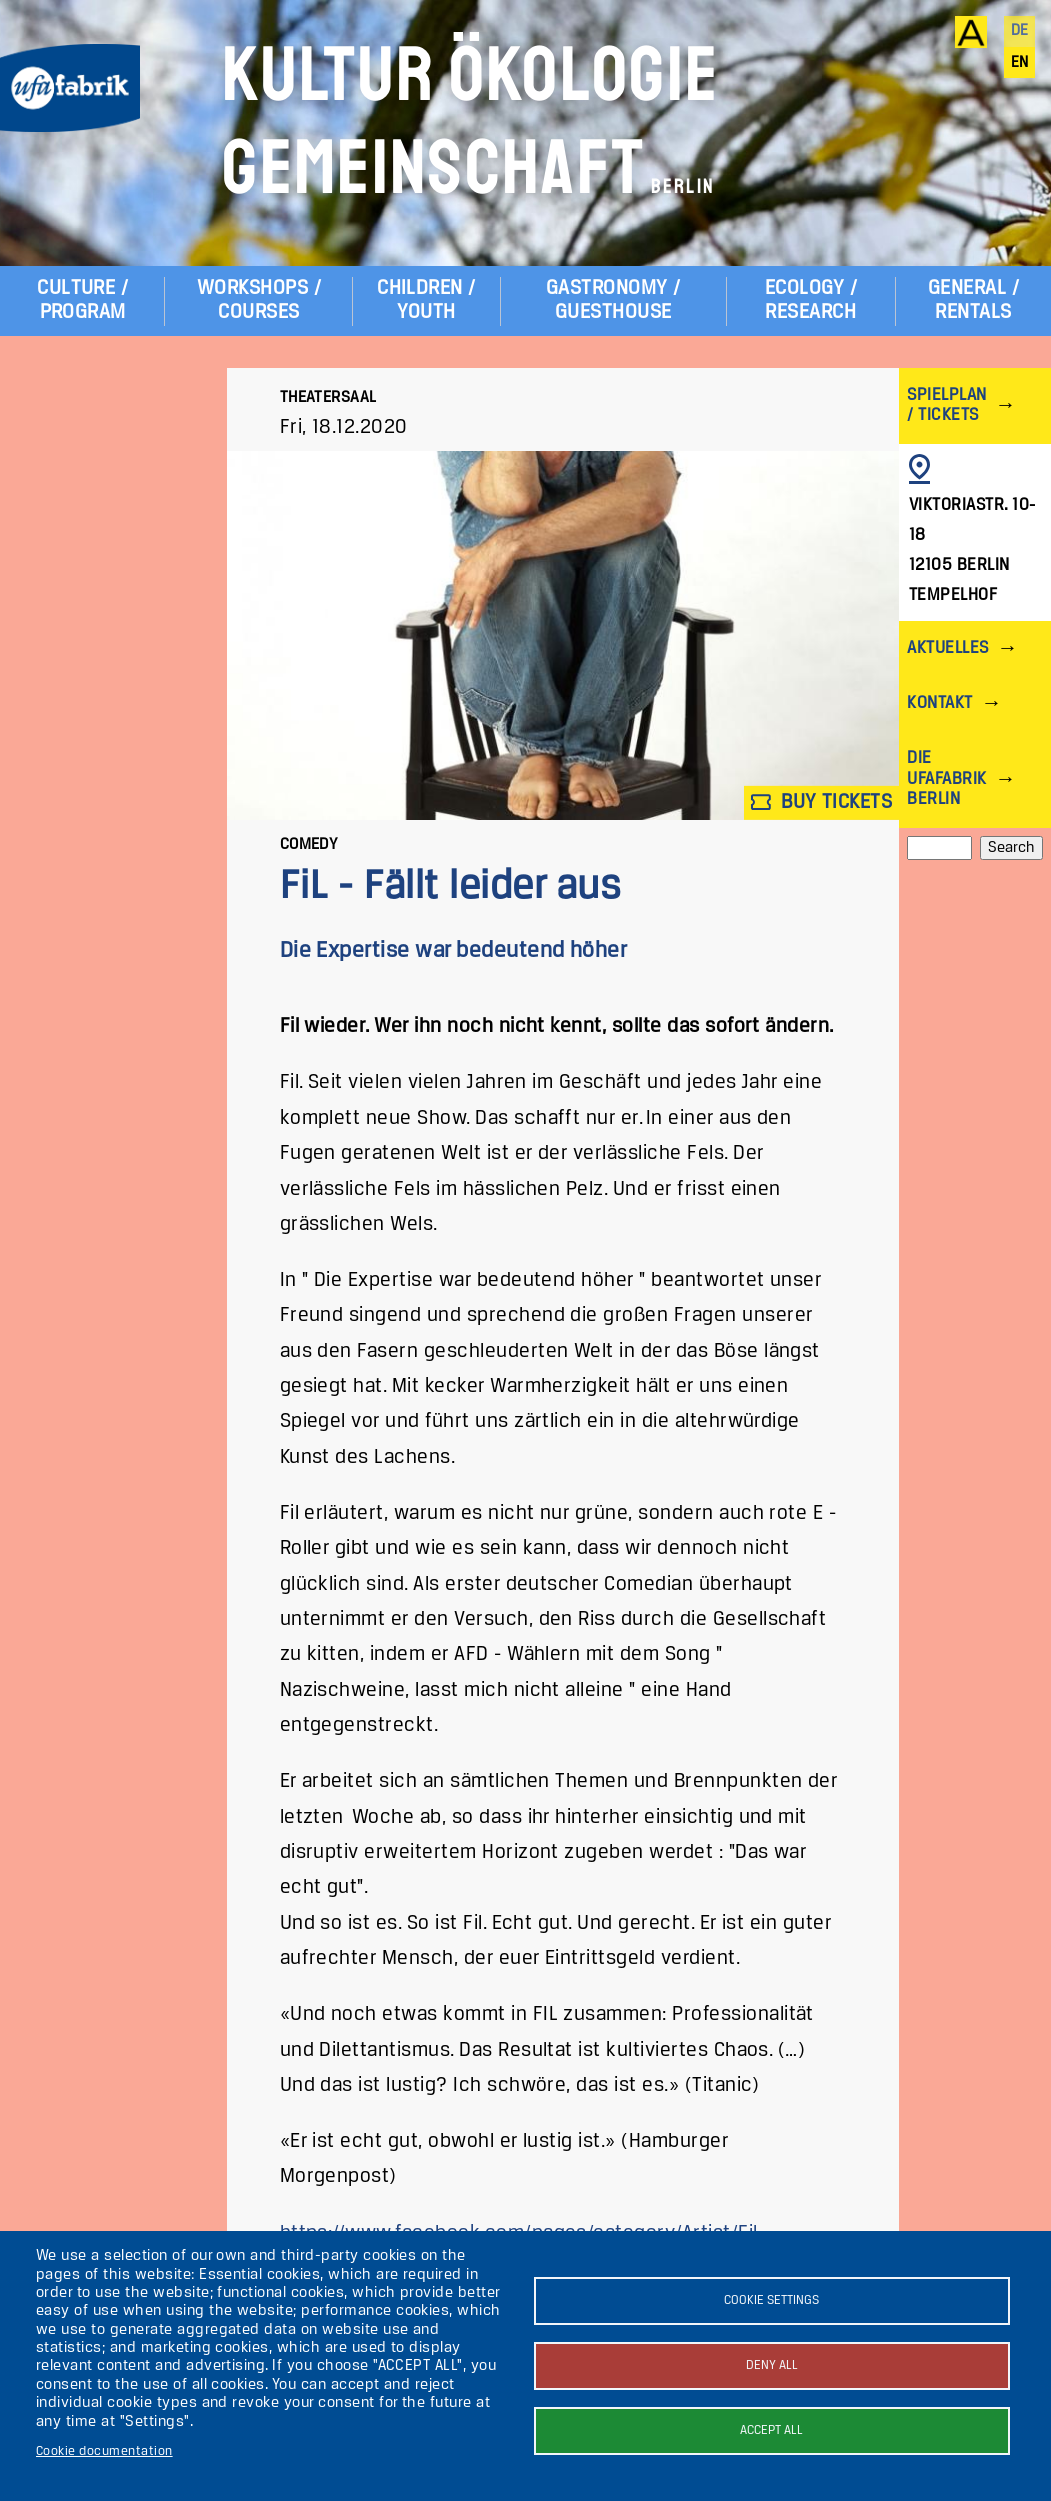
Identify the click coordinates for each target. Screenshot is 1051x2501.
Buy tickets (822, 802)
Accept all (771, 2430)
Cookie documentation (104, 2451)
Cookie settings (771, 2300)
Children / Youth (426, 300)
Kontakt (939, 703)
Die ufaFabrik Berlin (946, 778)
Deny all (772, 2365)
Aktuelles (947, 648)
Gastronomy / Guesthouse (613, 300)
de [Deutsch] (1020, 31)
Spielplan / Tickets (946, 405)
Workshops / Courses (259, 300)
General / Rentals (973, 300)
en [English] (1020, 63)
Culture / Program (82, 300)
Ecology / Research (811, 300)
